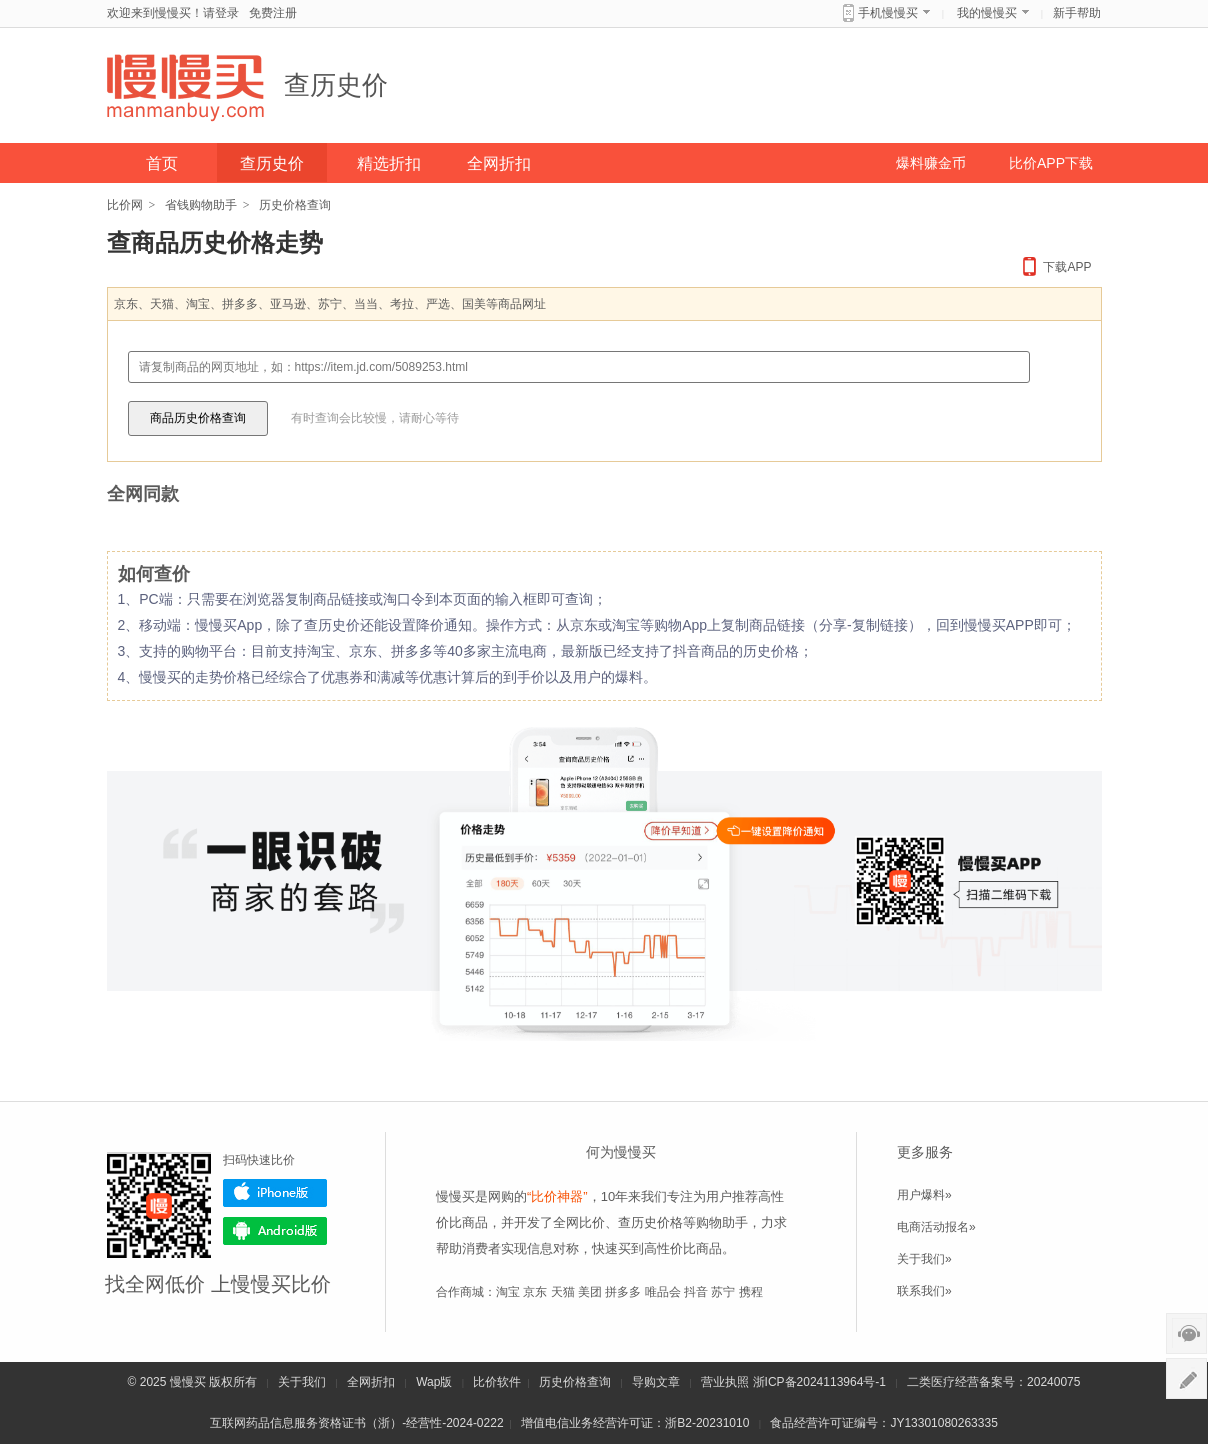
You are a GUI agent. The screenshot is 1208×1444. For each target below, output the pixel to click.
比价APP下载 (1051, 163)
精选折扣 (389, 163)
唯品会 (663, 1292)
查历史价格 (650, 1222)
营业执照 (725, 1382)
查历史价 (336, 85)
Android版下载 (275, 1231)
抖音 (696, 1292)
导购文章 (656, 1382)
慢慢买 (188, 1382)
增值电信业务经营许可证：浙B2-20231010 (635, 1423)
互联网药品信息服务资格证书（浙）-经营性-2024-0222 (356, 1423)
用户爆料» (924, 1195)
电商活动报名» (936, 1227)
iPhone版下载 (275, 1193)
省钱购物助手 (201, 205)
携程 (751, 1292)
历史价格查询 (575, 1382)
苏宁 (723, 1292)
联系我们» (924, 1291)
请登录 (221, 13)
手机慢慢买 (888, 13)
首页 (162, 163)
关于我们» (924, 1259)
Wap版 (434, 1382)
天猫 (563, 1292)
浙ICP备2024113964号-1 (819, 1382)
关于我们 (302, 1382)
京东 (535, 1292)
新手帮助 (1077, 13)
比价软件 (497, 1382)
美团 (590, 1292)
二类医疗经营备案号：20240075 (993, 1382)
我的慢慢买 (987, 13)
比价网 (125, 205)
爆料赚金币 (931, 163)
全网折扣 (499, 163)
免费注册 (273, 13)
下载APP (1067, 267)
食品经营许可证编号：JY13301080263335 (883, 1423)
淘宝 (508, 1292)
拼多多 (623, 1292)
